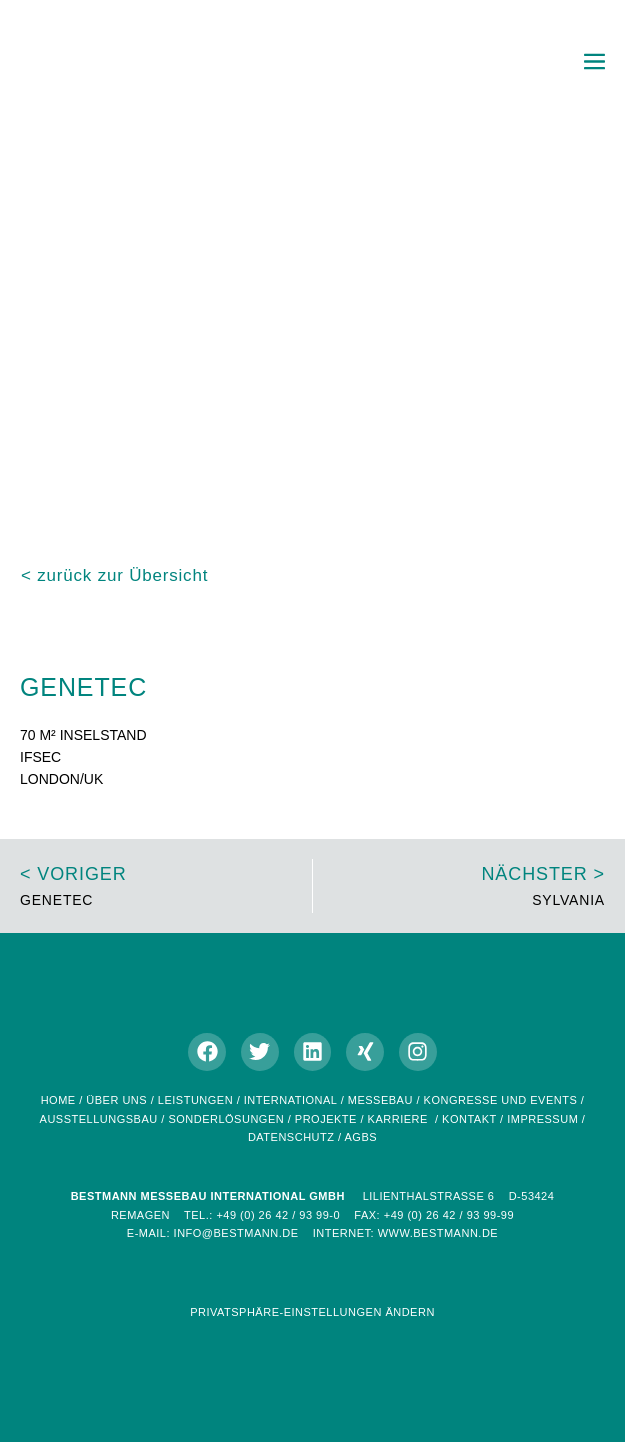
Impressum (542, 1119)
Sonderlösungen (226, 1119)
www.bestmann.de (438, 1233)
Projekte (326, 1119)
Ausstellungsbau (99, 1119)
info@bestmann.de (236, 1233)
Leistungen (195, 1100)
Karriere (398, 1119)
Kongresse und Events (501, 1100)
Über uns (116, 1100)
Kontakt (469, 1119)
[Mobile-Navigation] (594, 61)
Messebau (380, 1100)
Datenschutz (291, 1137)
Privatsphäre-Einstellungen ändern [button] (312, 1312)
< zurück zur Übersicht (114, 575)
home (58, 1100)
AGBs (361, 1137)
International (292, 1100)
